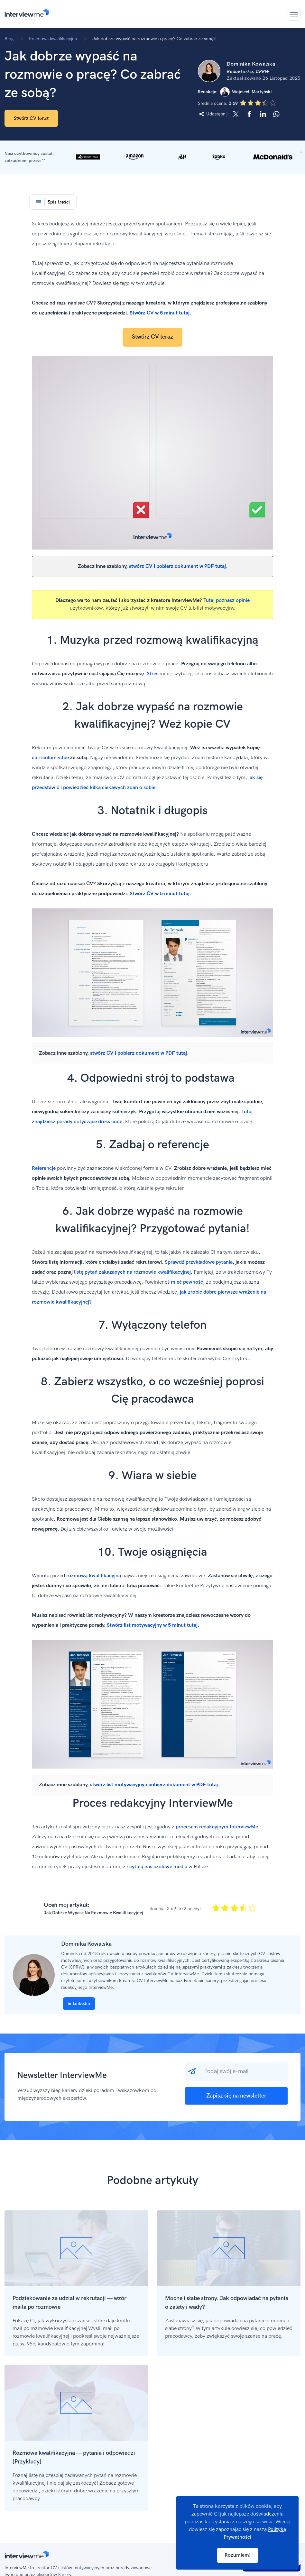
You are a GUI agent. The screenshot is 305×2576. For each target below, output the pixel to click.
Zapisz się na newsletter (236, 2095)
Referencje (44, 1168)
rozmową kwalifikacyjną (93, 1576)
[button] (152, 157)
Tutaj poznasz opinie (226, 600)
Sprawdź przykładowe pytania (199, 1262)
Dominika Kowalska (86, 1944)
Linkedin (79, 2003)
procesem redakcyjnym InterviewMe (217, 1827)
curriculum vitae (50, 758)
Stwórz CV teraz (31, 118)
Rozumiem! (238, 2555)
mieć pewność (187, 1282)
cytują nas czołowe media (158, 1867)
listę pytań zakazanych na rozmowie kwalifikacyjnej (132, 1272)
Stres (152, 674)
